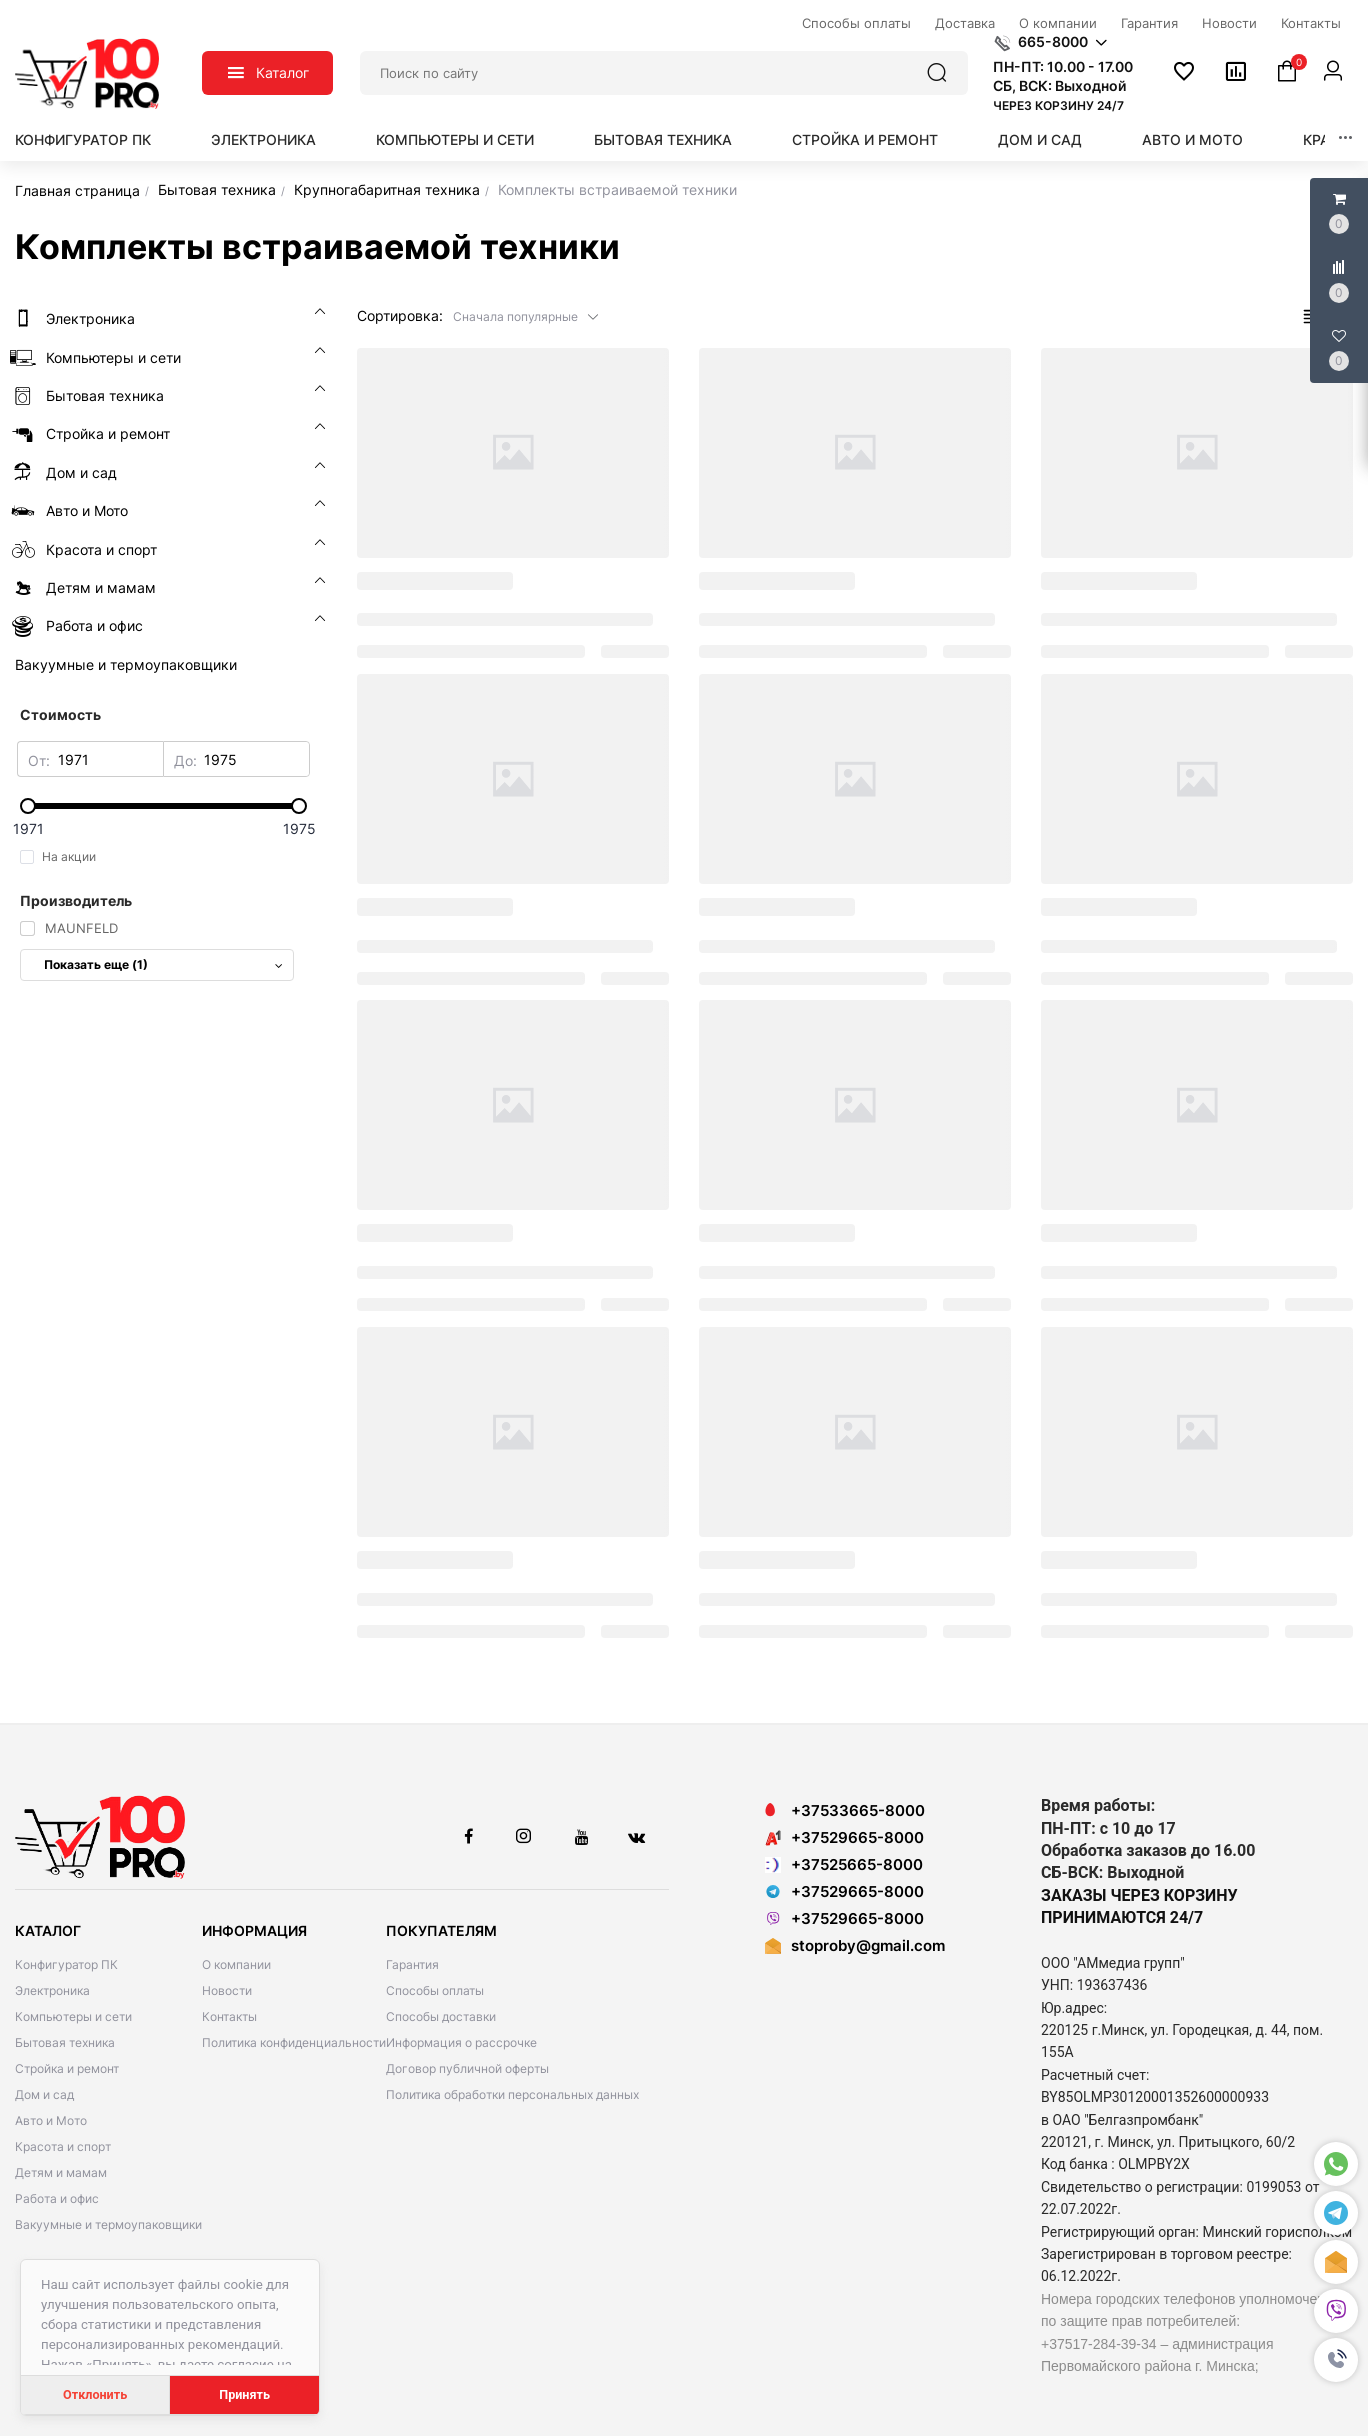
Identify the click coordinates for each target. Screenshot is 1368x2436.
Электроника (263, 139)
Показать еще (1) (163, 964)
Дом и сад (1040, 139)
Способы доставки (441, 2016)
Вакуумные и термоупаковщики (108, 2224)
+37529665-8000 (844, 1837)
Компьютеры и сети (455, 139)
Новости (227, 1990)
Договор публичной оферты (467, 2068)
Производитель (76, 900)
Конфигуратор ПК (83, 139)
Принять (244, 2394)
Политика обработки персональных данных (512, 2094)
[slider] (163, 806)
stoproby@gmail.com (868, 1945)
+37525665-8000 (844, 1864)
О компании (236, 1964)
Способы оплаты (435, 1990)
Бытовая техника (663, 139)
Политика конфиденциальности (294, 2042)
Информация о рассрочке (461, 2042)
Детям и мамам (61, 2172)
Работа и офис (57, 2198)
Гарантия (412, 1964)
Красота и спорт (63, 2146)
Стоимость (60, 714)
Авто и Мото (1192, 139)
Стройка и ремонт (865, 139)
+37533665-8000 (845, 1810)
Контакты (229, 2016)
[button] (1336, 2360)
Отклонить (95, 2394)
